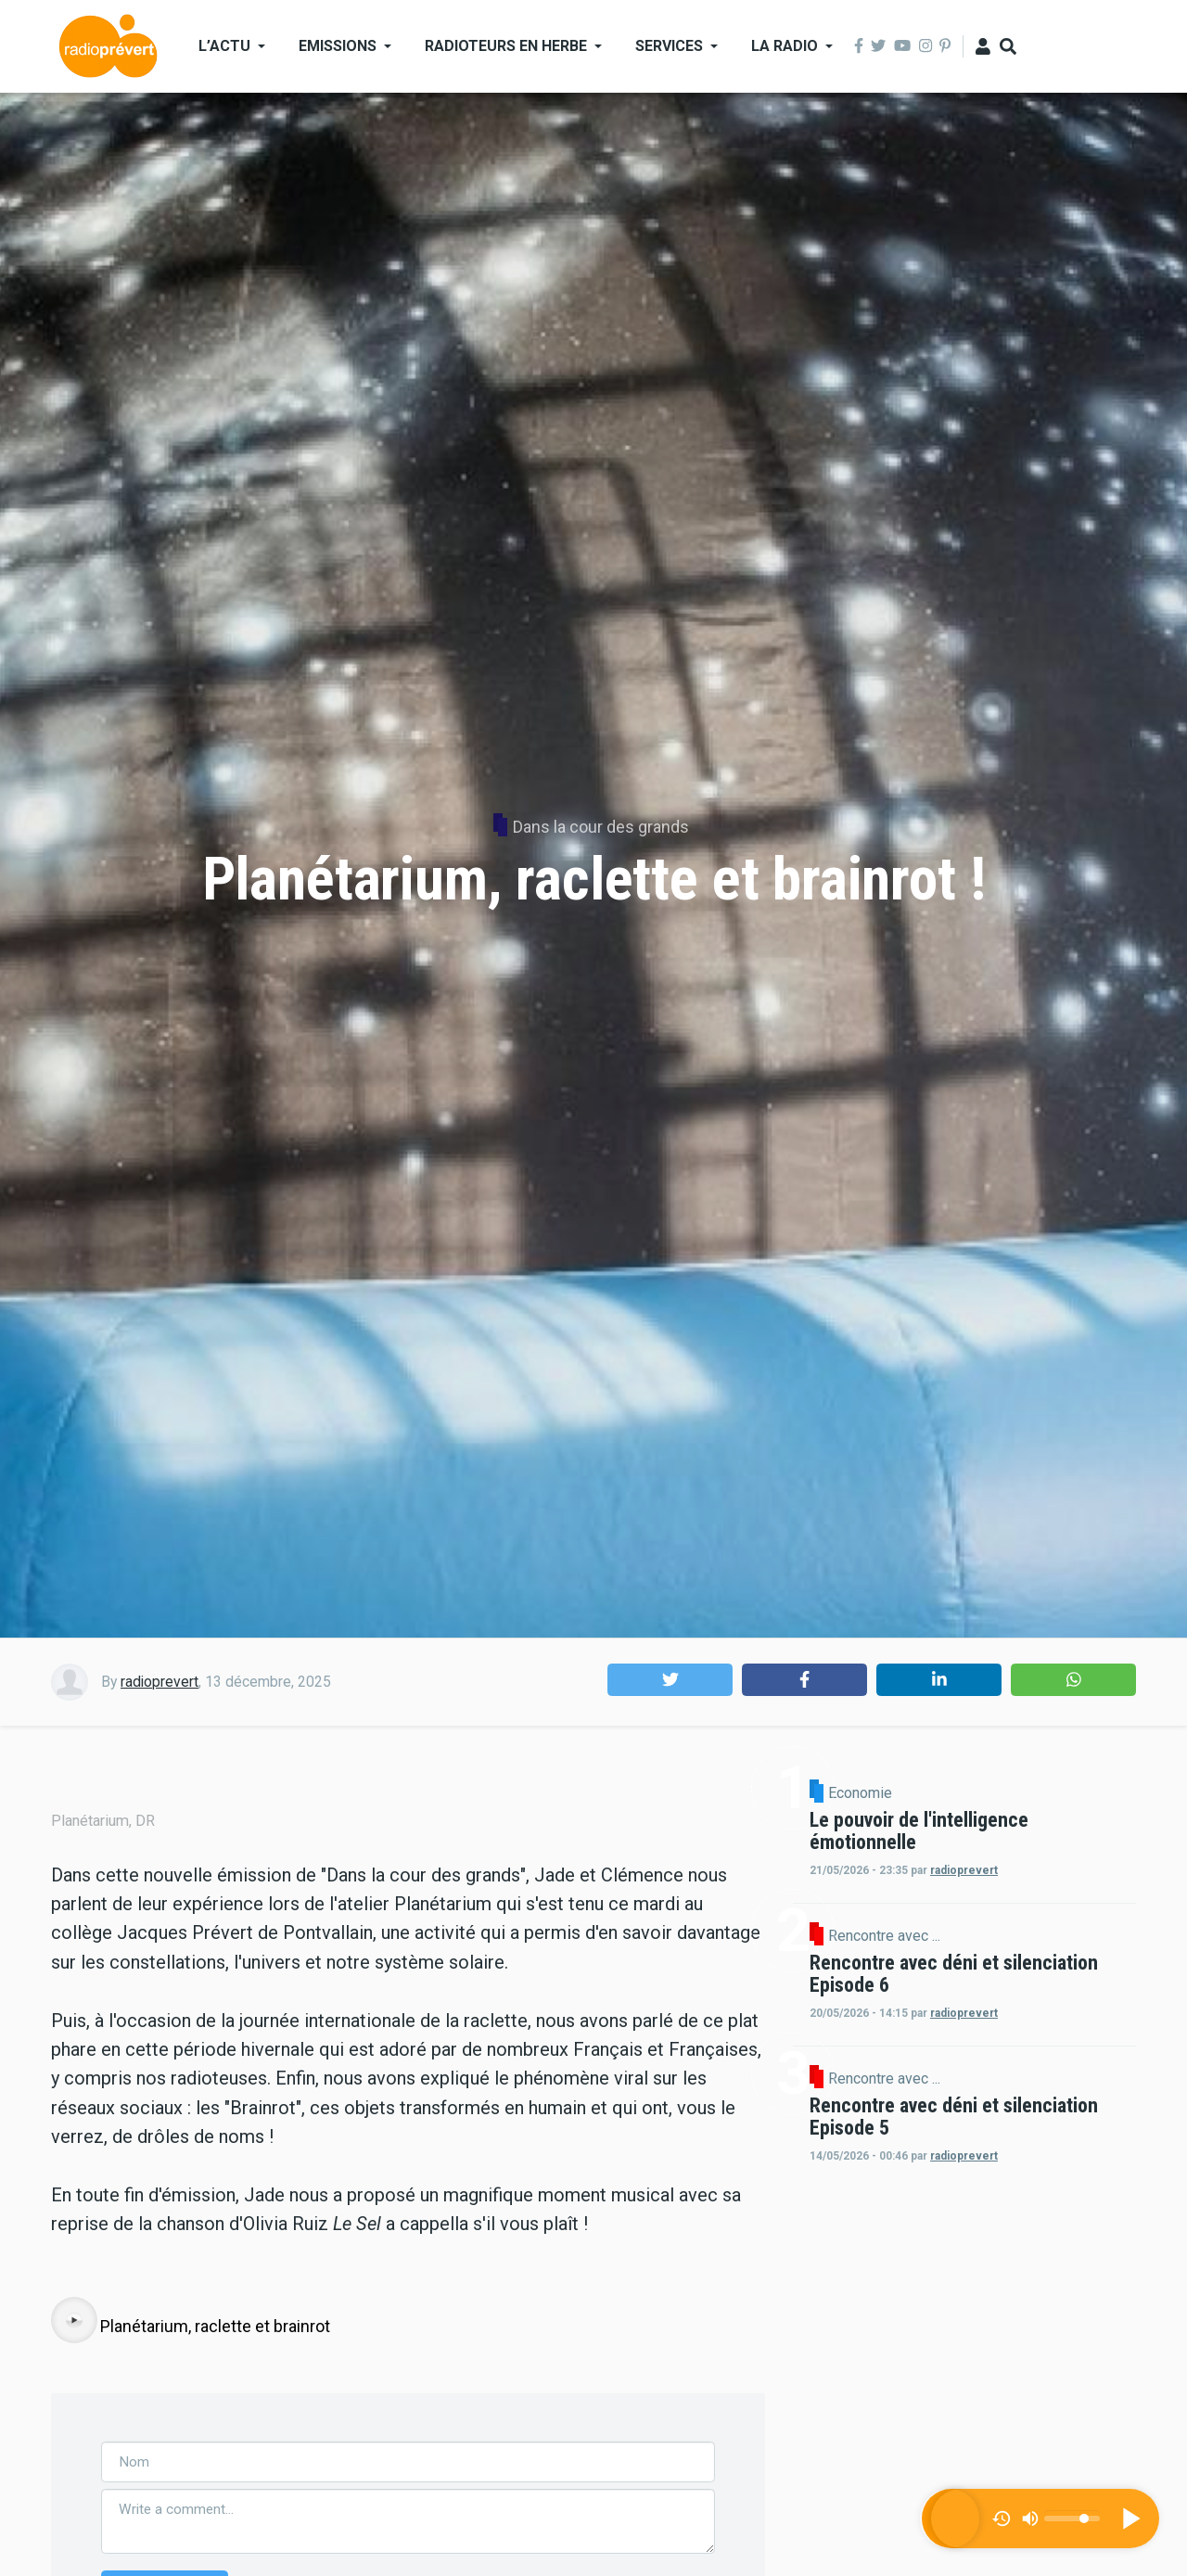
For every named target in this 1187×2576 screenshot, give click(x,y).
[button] (670, 1680)
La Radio (784, 46)
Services (669, 46)
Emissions (338, 46)
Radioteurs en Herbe (506, 46)
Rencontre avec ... (1042, 1979)
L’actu (224, 46)
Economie (1018, 1793)
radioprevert (159, 1681)
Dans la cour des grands (601, 826)
